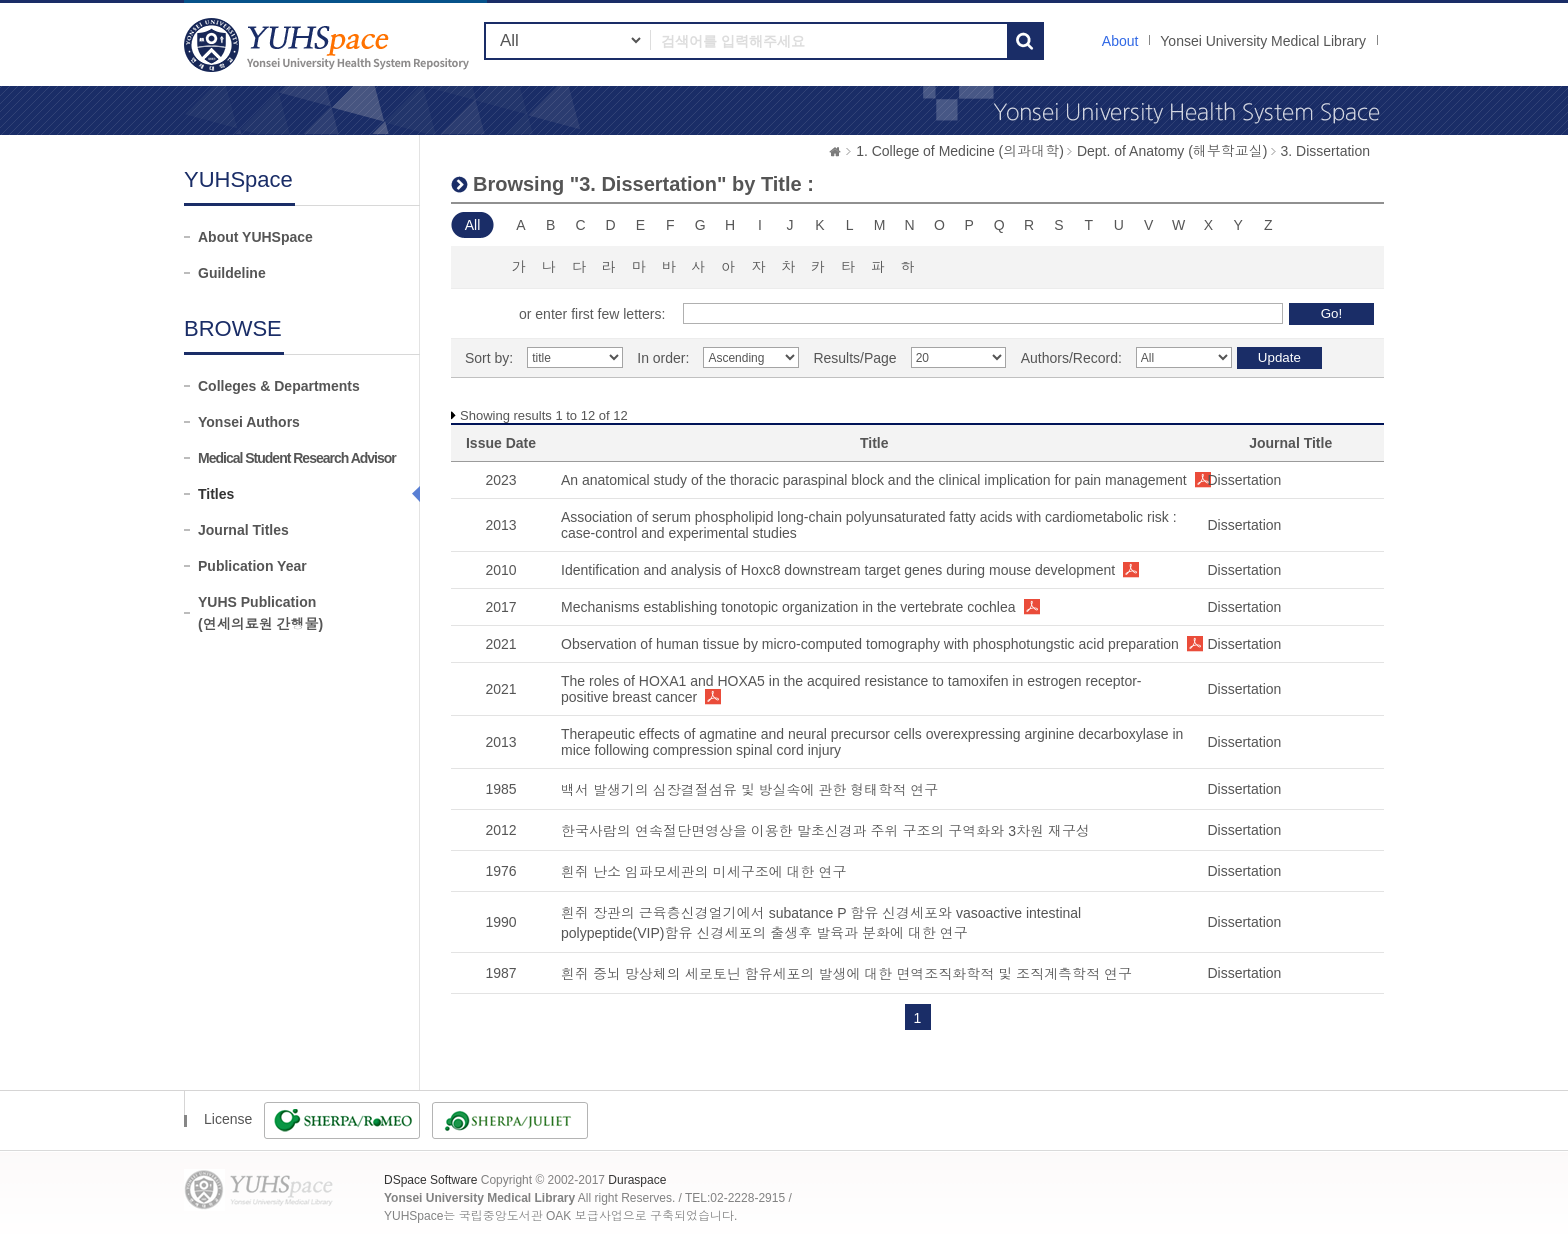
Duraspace (637, 1180)
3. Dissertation (1325, 151)
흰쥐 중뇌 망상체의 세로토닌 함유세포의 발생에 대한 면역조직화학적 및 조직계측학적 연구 (846, 974)
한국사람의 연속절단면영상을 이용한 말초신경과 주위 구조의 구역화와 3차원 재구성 (825, 831)
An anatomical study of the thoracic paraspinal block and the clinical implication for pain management (874, 480)
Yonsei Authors (249, 422)
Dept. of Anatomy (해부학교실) (1172, 151)
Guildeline (232, 273)
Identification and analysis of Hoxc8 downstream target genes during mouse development (838, 570)
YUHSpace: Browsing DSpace (329, 44)
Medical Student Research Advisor (297, 458)
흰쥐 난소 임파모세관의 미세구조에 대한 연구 (703, 872)
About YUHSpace (255, 237)
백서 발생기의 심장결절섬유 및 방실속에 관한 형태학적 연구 (749, 790)
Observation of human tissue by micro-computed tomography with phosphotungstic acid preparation (870, 644)
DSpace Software (430, 1180)
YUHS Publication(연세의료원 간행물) (260, 613)
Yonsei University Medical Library (1263, 41)
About (1120, 41)
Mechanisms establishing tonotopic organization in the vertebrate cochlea (788, 607)
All (473, 225)
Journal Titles (243, 530)
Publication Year (252, 566)
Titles (216, 494)
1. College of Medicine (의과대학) (960, 151)
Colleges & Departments (279, 386)
